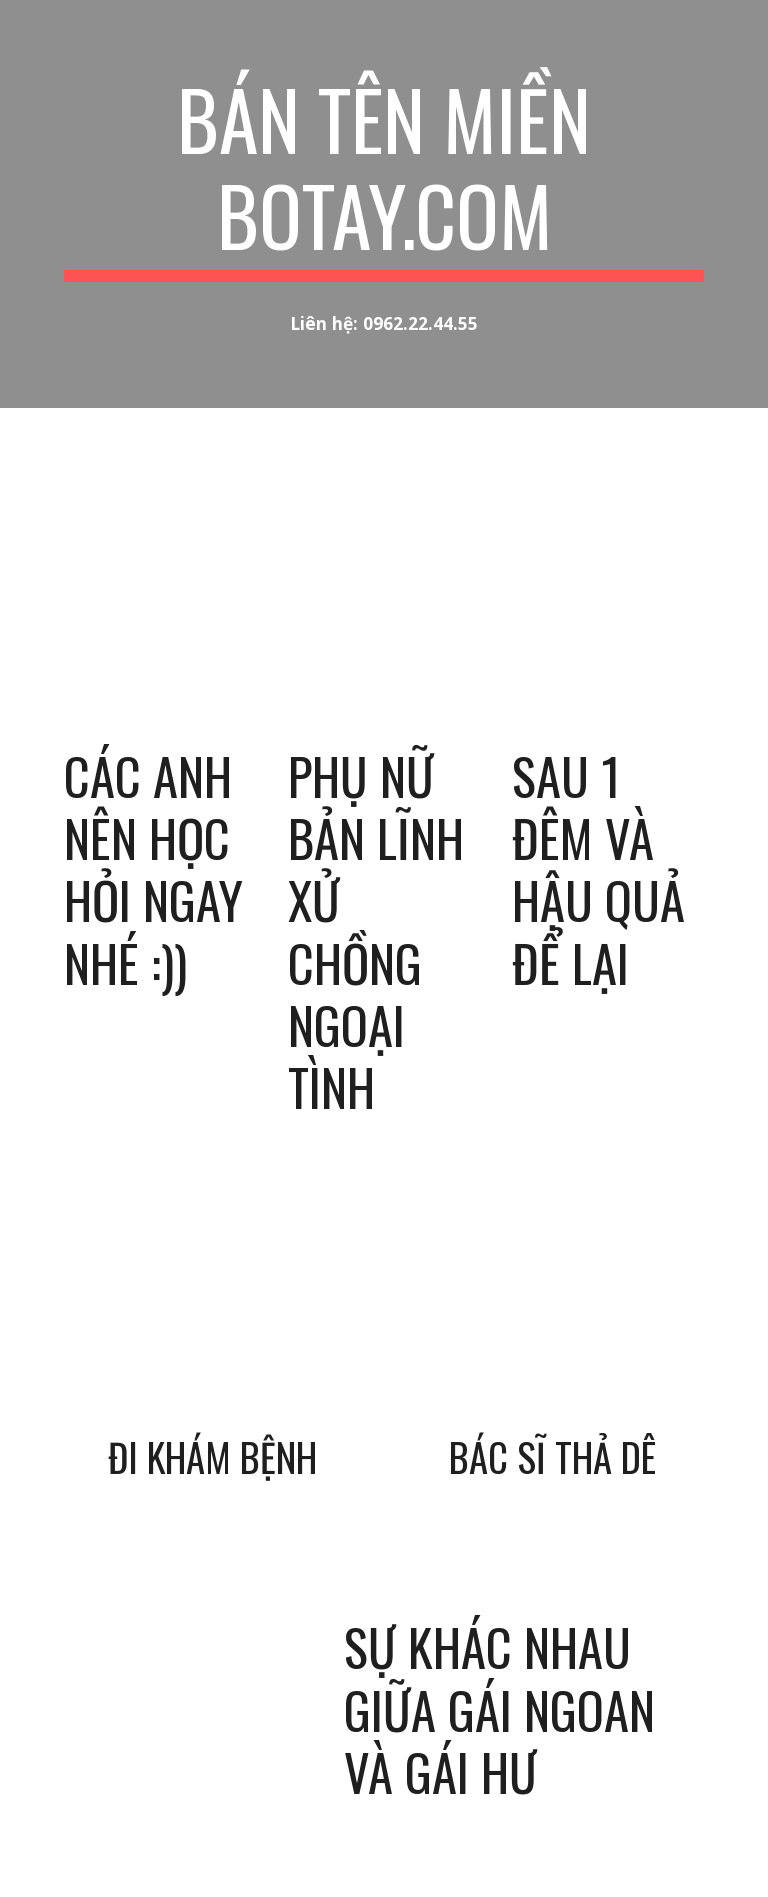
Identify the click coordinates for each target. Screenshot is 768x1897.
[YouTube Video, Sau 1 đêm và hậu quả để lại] (607, 626)
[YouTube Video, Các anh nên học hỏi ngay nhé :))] (159, 626)
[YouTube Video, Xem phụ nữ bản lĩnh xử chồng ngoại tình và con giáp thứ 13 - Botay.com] (383, 626)
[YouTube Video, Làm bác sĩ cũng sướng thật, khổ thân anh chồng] (551, 1325)
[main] (383, 176)
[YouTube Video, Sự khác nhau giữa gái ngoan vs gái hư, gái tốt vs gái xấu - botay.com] (187, 1676)
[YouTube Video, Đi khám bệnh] (215, 1325)
